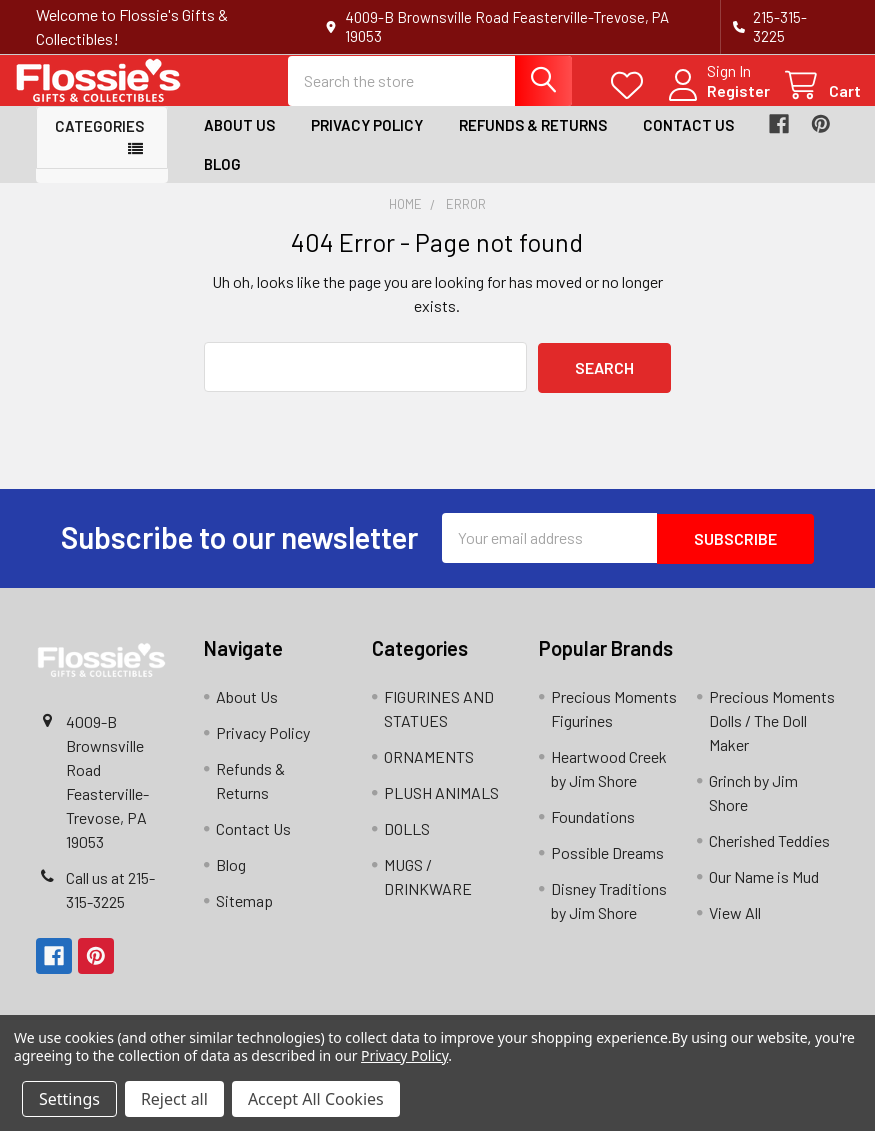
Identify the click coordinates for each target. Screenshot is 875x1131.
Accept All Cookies (316, 1099)
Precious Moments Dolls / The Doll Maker (772, 734)
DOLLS (407, 842)
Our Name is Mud (764, 890)
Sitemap (244, 914)
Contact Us (688, 142)
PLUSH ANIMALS (441, 806)
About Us (239, 142)
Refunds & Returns (533, 142)
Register (716, 101)
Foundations (593, 830)
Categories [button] (99, 143)
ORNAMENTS (429, 770)
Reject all (174, 1099)
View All (735, 926)
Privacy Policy (367, 142)
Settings (69, 1099)
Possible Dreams (607, 866)
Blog (222, 180)
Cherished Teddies (769, 854)
